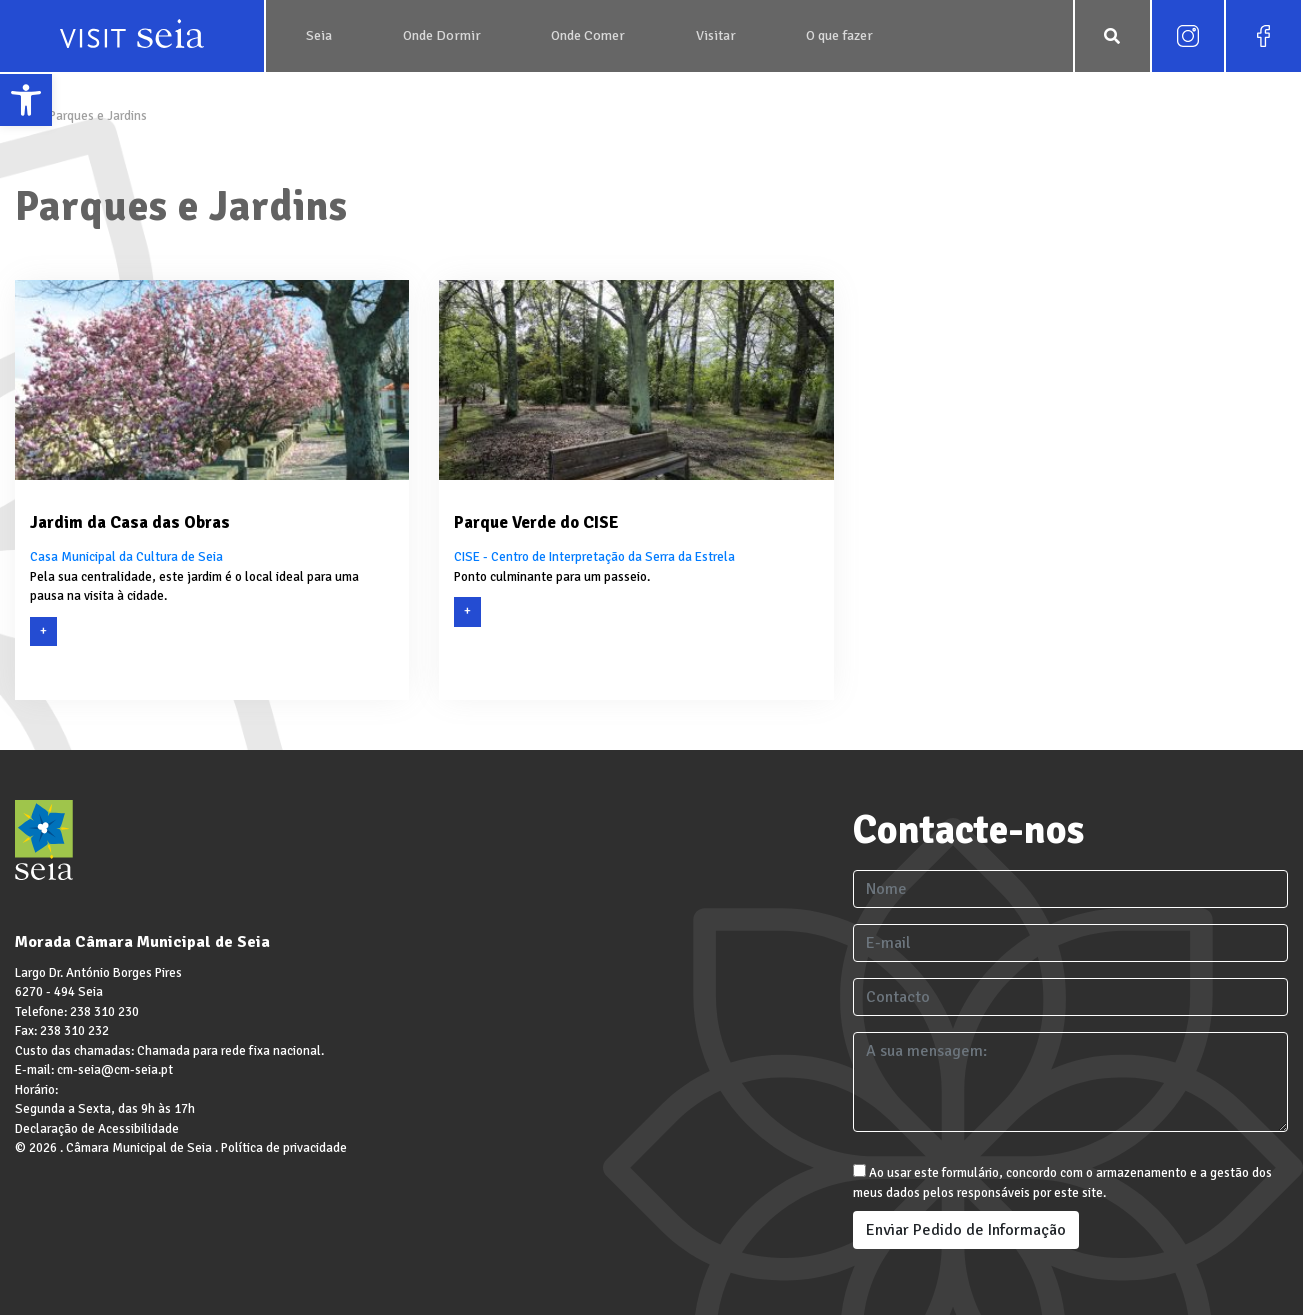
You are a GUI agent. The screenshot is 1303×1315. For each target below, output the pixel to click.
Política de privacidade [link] (284, 1148)
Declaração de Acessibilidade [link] (97, 1129)
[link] (26, 100)
